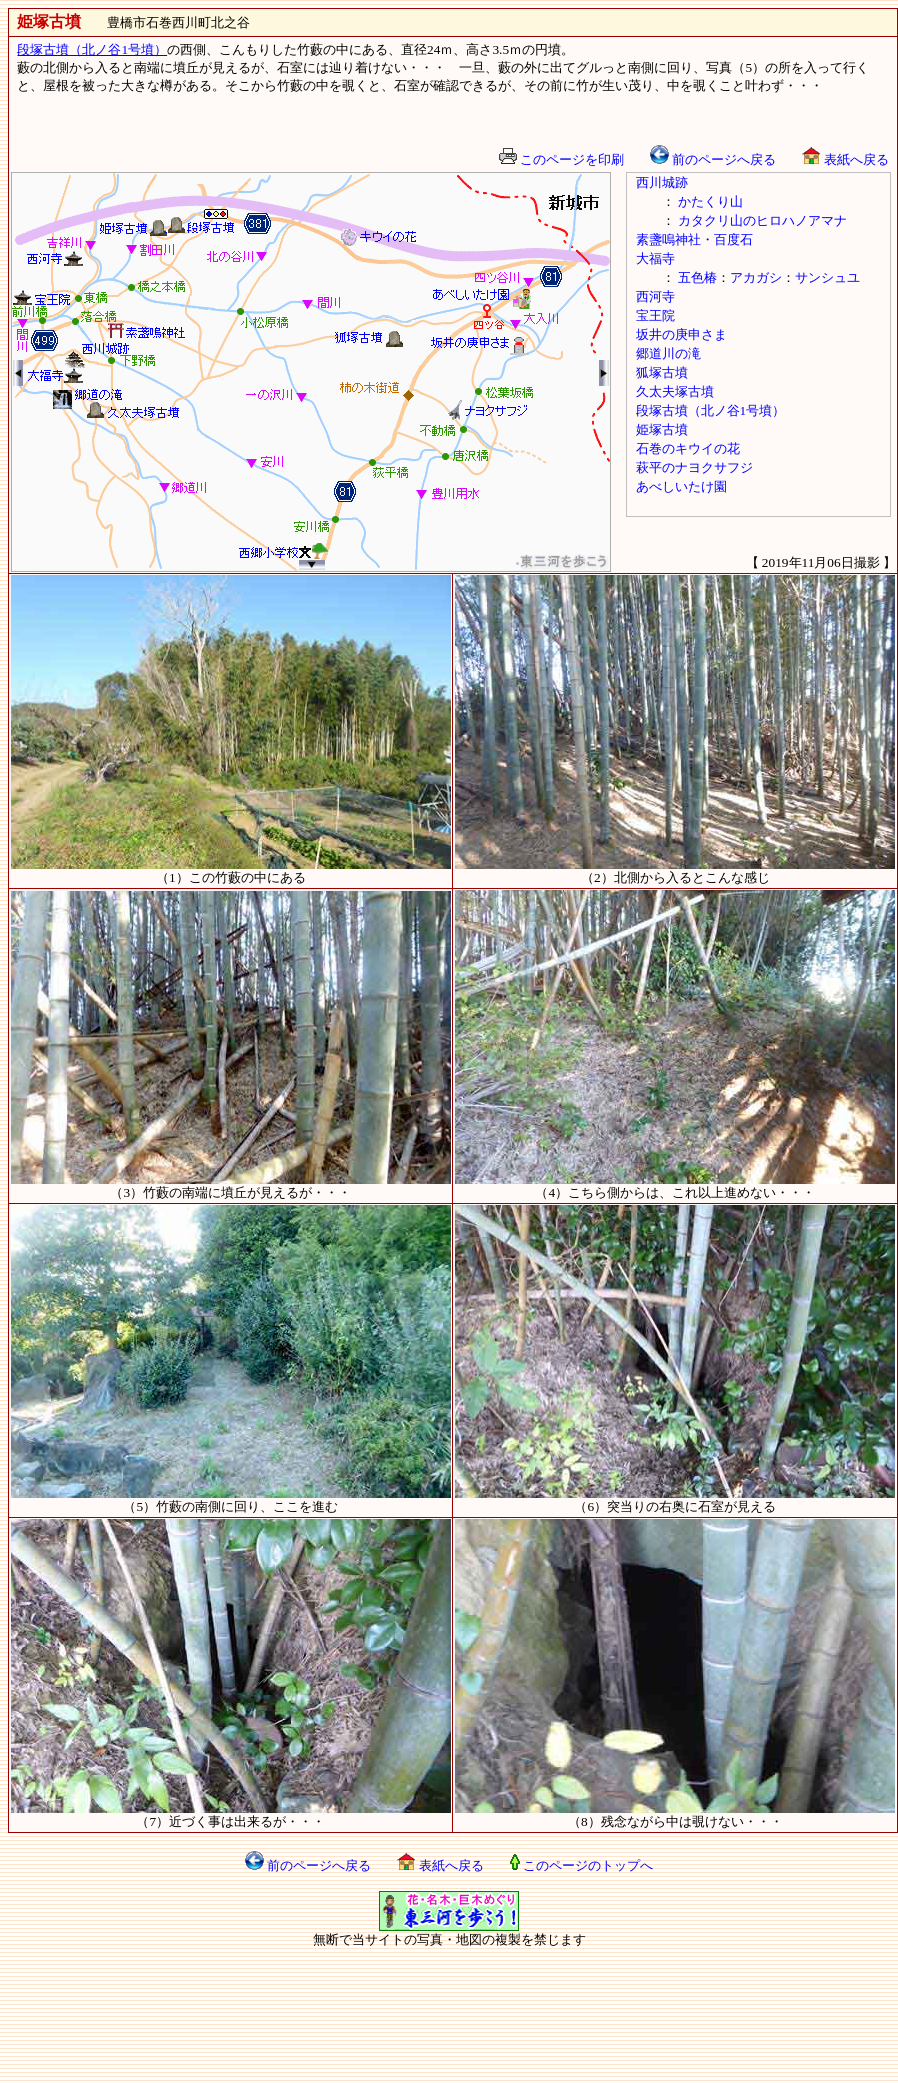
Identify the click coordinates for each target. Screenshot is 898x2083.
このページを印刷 (561, 159)
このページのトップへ (581, 1865)
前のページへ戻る (713, 159)
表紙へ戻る (845, 159)
